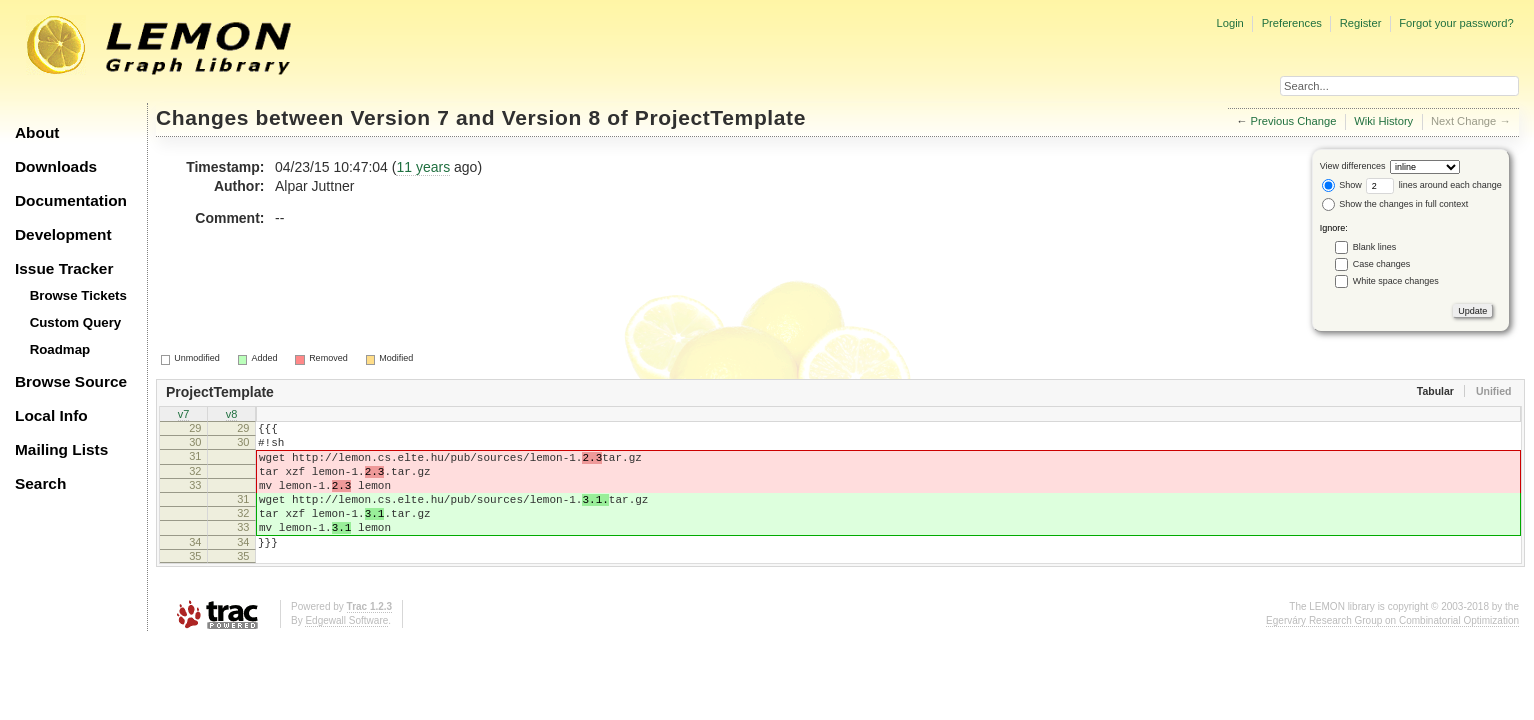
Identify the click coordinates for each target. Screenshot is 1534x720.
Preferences (1292, 23)
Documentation (71, 200)
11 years (423, 167)
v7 (184, 416)
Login (1229, 23)
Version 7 (399, 117)
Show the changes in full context (1395, 204)
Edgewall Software (346, 650)
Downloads (56, 166)
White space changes (1396, 281)
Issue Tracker (64, 268)
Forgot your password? (1456, 23)
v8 (232, 416)
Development (63, 234)
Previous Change (1294, 121)
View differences (1353, 166)
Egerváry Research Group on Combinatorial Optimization (1392, 650)
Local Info (51, 415)
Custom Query (76, 322)
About (37, 132)
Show (1342, 185)
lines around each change (1434, 185)
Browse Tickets (78, 295)
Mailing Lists (61, 449)
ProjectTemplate (720, 117)
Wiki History (1383, 121)
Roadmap (60, 349)
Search (40, 483)
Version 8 (551, 117)
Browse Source (71, 381)
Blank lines (1375, 247)
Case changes (1382, 264)
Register (1361, 23)
